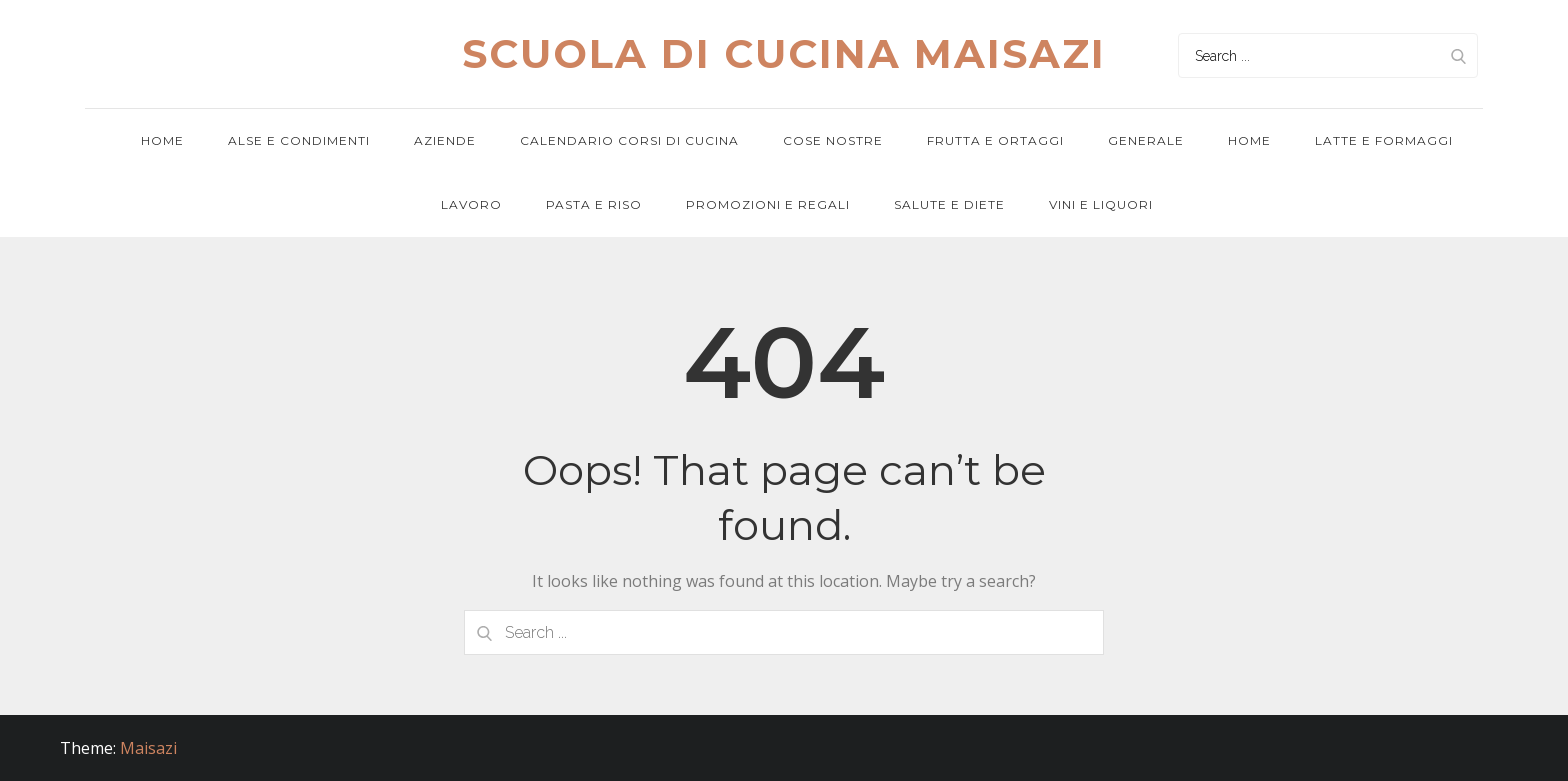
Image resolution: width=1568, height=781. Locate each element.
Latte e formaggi (1384, 140)
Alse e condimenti (299, 140)
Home (162, 140)
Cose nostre (833, 140)
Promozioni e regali (768, 204)
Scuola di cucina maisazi (784, 53)
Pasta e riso (594, 204)
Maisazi (148, 748)
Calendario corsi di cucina (629, 140)
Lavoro (471, 204)
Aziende (445, 140)
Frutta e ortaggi (995, 140)
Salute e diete (949, 204)
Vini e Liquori (1101, 204)
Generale (1146, 140)
